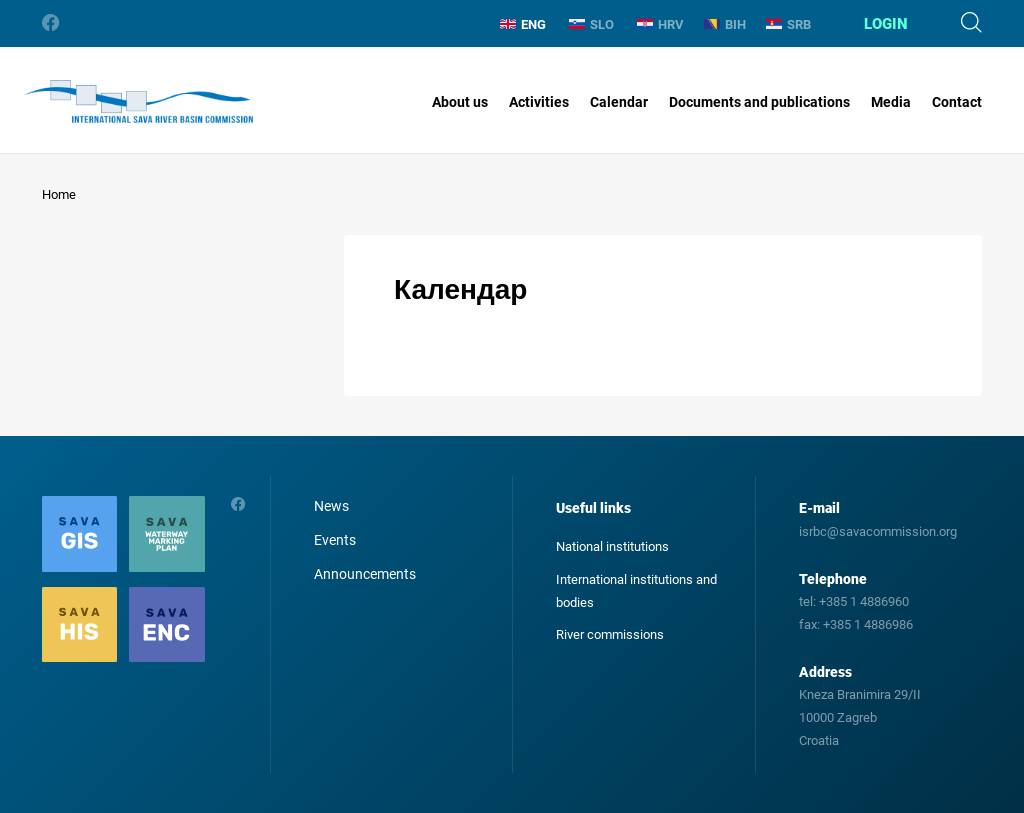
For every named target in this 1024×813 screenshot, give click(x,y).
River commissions (610, 634)
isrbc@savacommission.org (878, 531)
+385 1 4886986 (868, 624)
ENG (523, 24)
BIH (725, 24)
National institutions (612, 546)
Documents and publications (759, 102)
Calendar (619, 102)
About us (460, 102)
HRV (660, 24)
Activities (539, 102)
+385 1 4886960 (864, 601)
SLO (591, 24)
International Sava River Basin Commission (138, 102)
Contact (957, 102)
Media (891, 102)
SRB (788, 24)
